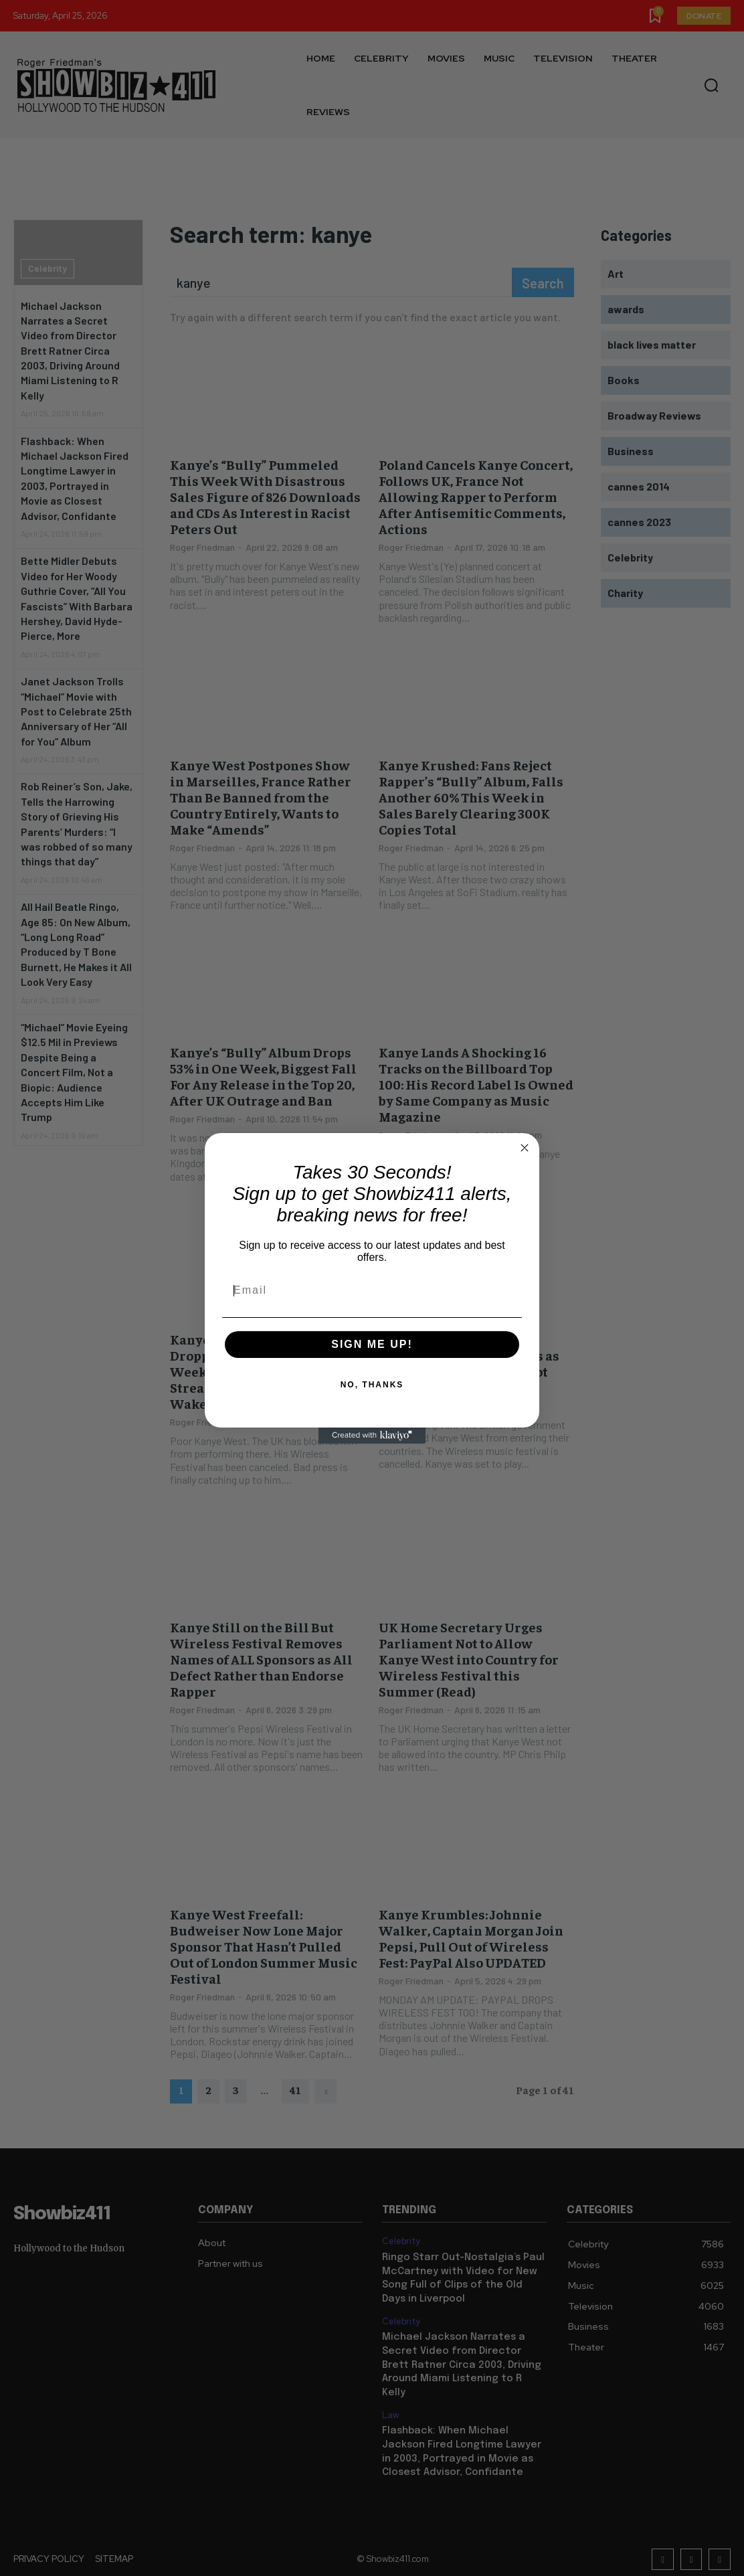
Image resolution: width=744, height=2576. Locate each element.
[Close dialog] (525, 1148)
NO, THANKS (372, 1384)
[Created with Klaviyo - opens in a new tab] (372, 1436)
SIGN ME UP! (372, 1344)
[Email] (372, 1290)
